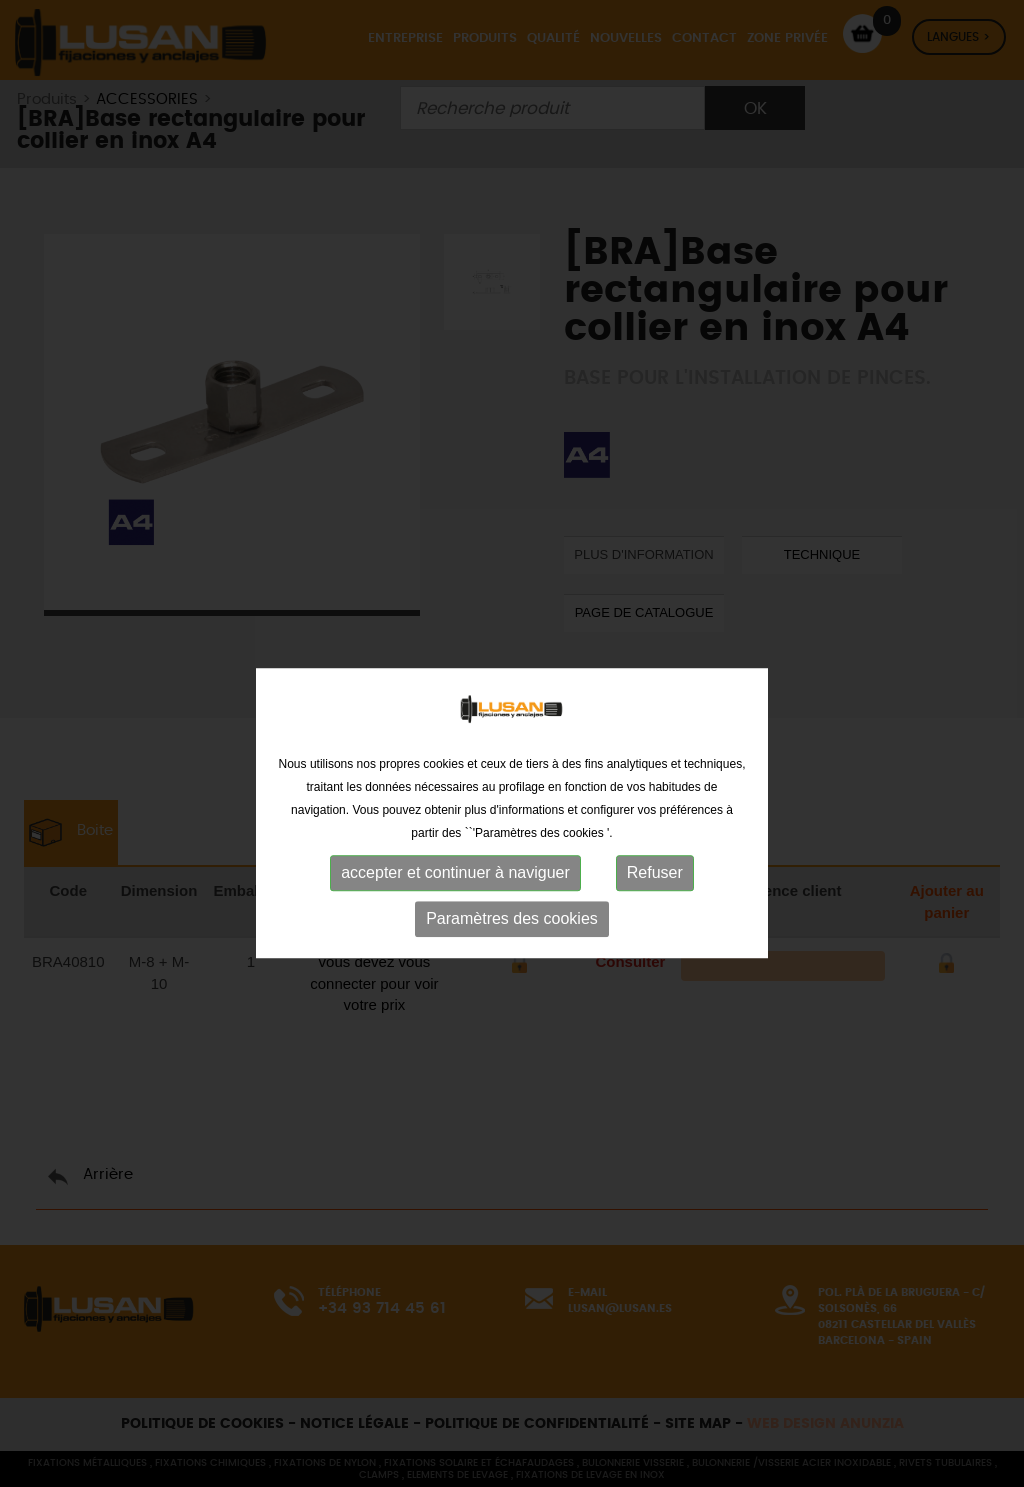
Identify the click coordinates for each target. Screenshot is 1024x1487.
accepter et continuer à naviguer (455, 901)
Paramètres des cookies (512, 947)
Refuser (655, 901)
